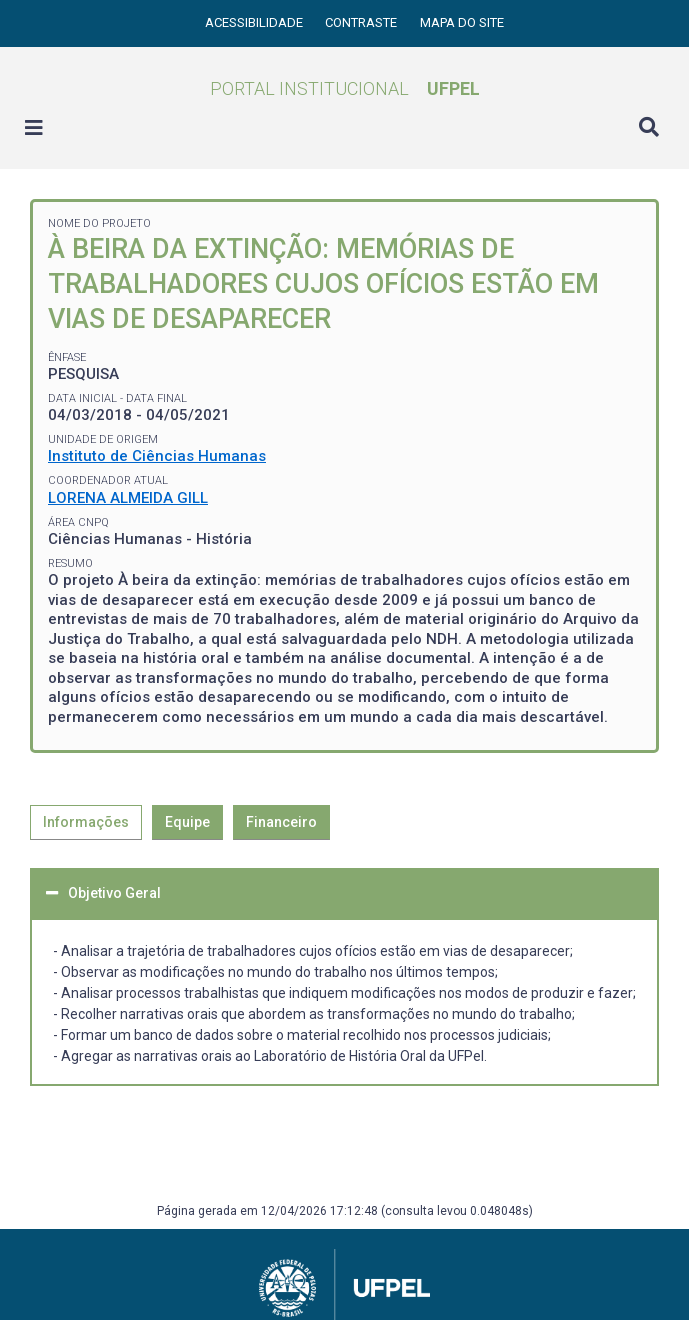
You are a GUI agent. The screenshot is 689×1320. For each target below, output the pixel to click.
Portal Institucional (345, 88)
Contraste (362, 22)
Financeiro (281, 822)
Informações (86, 822)
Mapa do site (462, 22)
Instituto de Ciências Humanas (157, 456)
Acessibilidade (255, 22)
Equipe (187, 822)
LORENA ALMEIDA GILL (128, 498)
